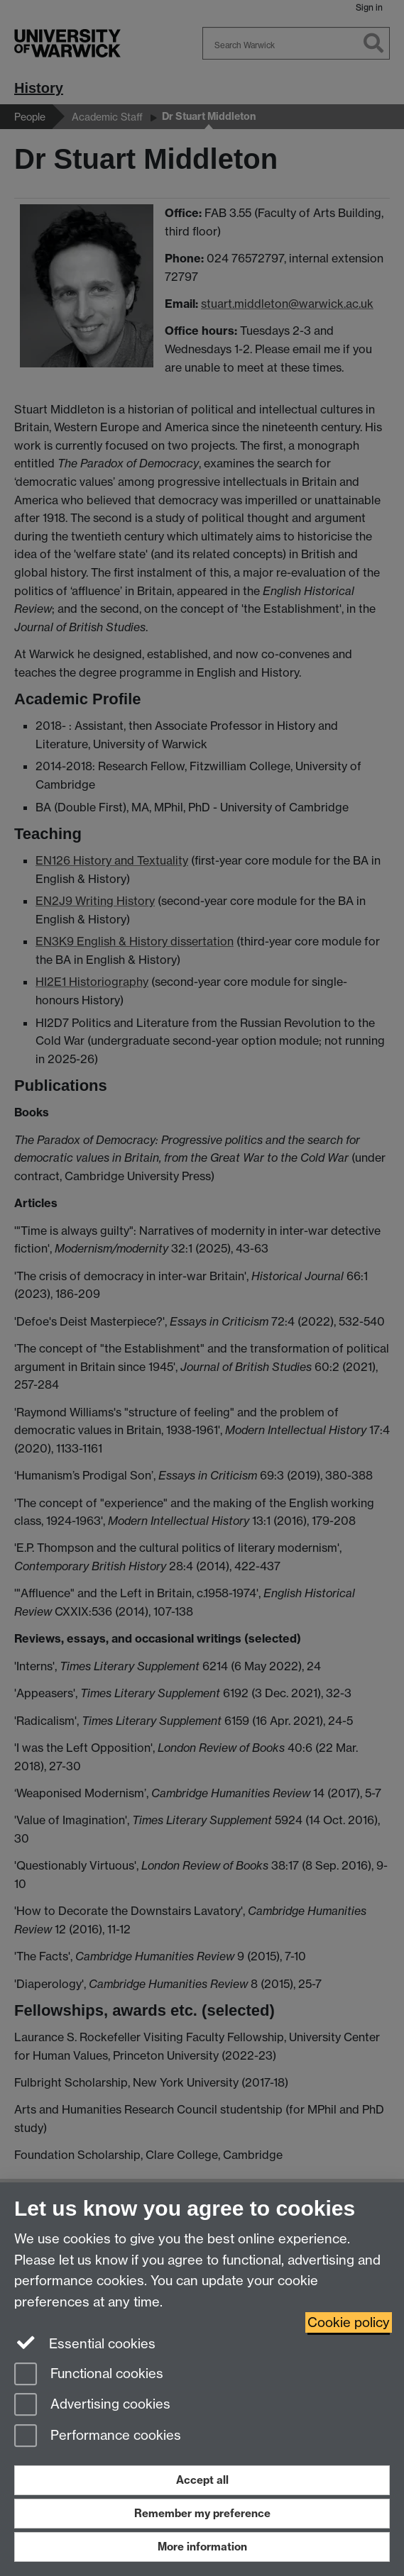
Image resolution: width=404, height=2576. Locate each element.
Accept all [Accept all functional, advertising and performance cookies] (202, 2480)
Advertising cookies (92, 2405)
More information (202, 2546)
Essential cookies (84, 2342)
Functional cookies (88, 2375)
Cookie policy (348, 2322)
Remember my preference (202, 2513)
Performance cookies (97, 2437)
